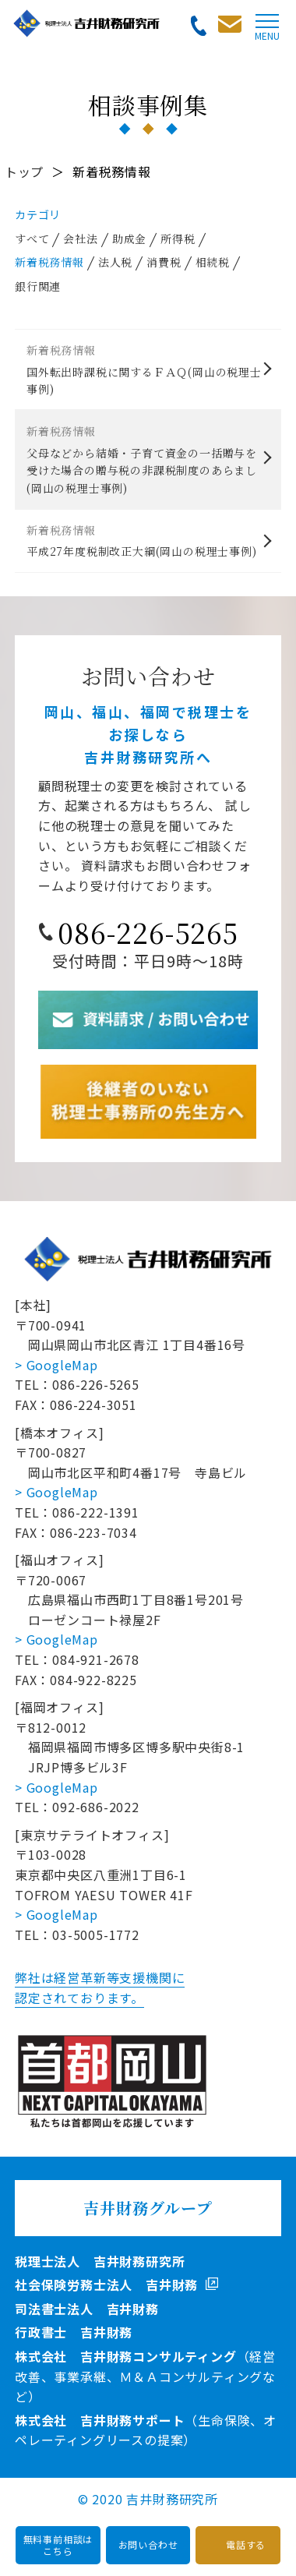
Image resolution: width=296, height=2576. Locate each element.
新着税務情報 (49, 262)
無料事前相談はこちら (58, 2544)
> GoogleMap (56, 1364)
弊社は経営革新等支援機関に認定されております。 (100, 1987)
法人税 (115, 262)
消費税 (163, 262)
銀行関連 (38, 286)
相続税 (213, 262)
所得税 (177, 238)
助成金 (129, 238)
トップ (24, 171)
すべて (32, 238)
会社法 (80, 238)
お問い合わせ (148, 2544)
